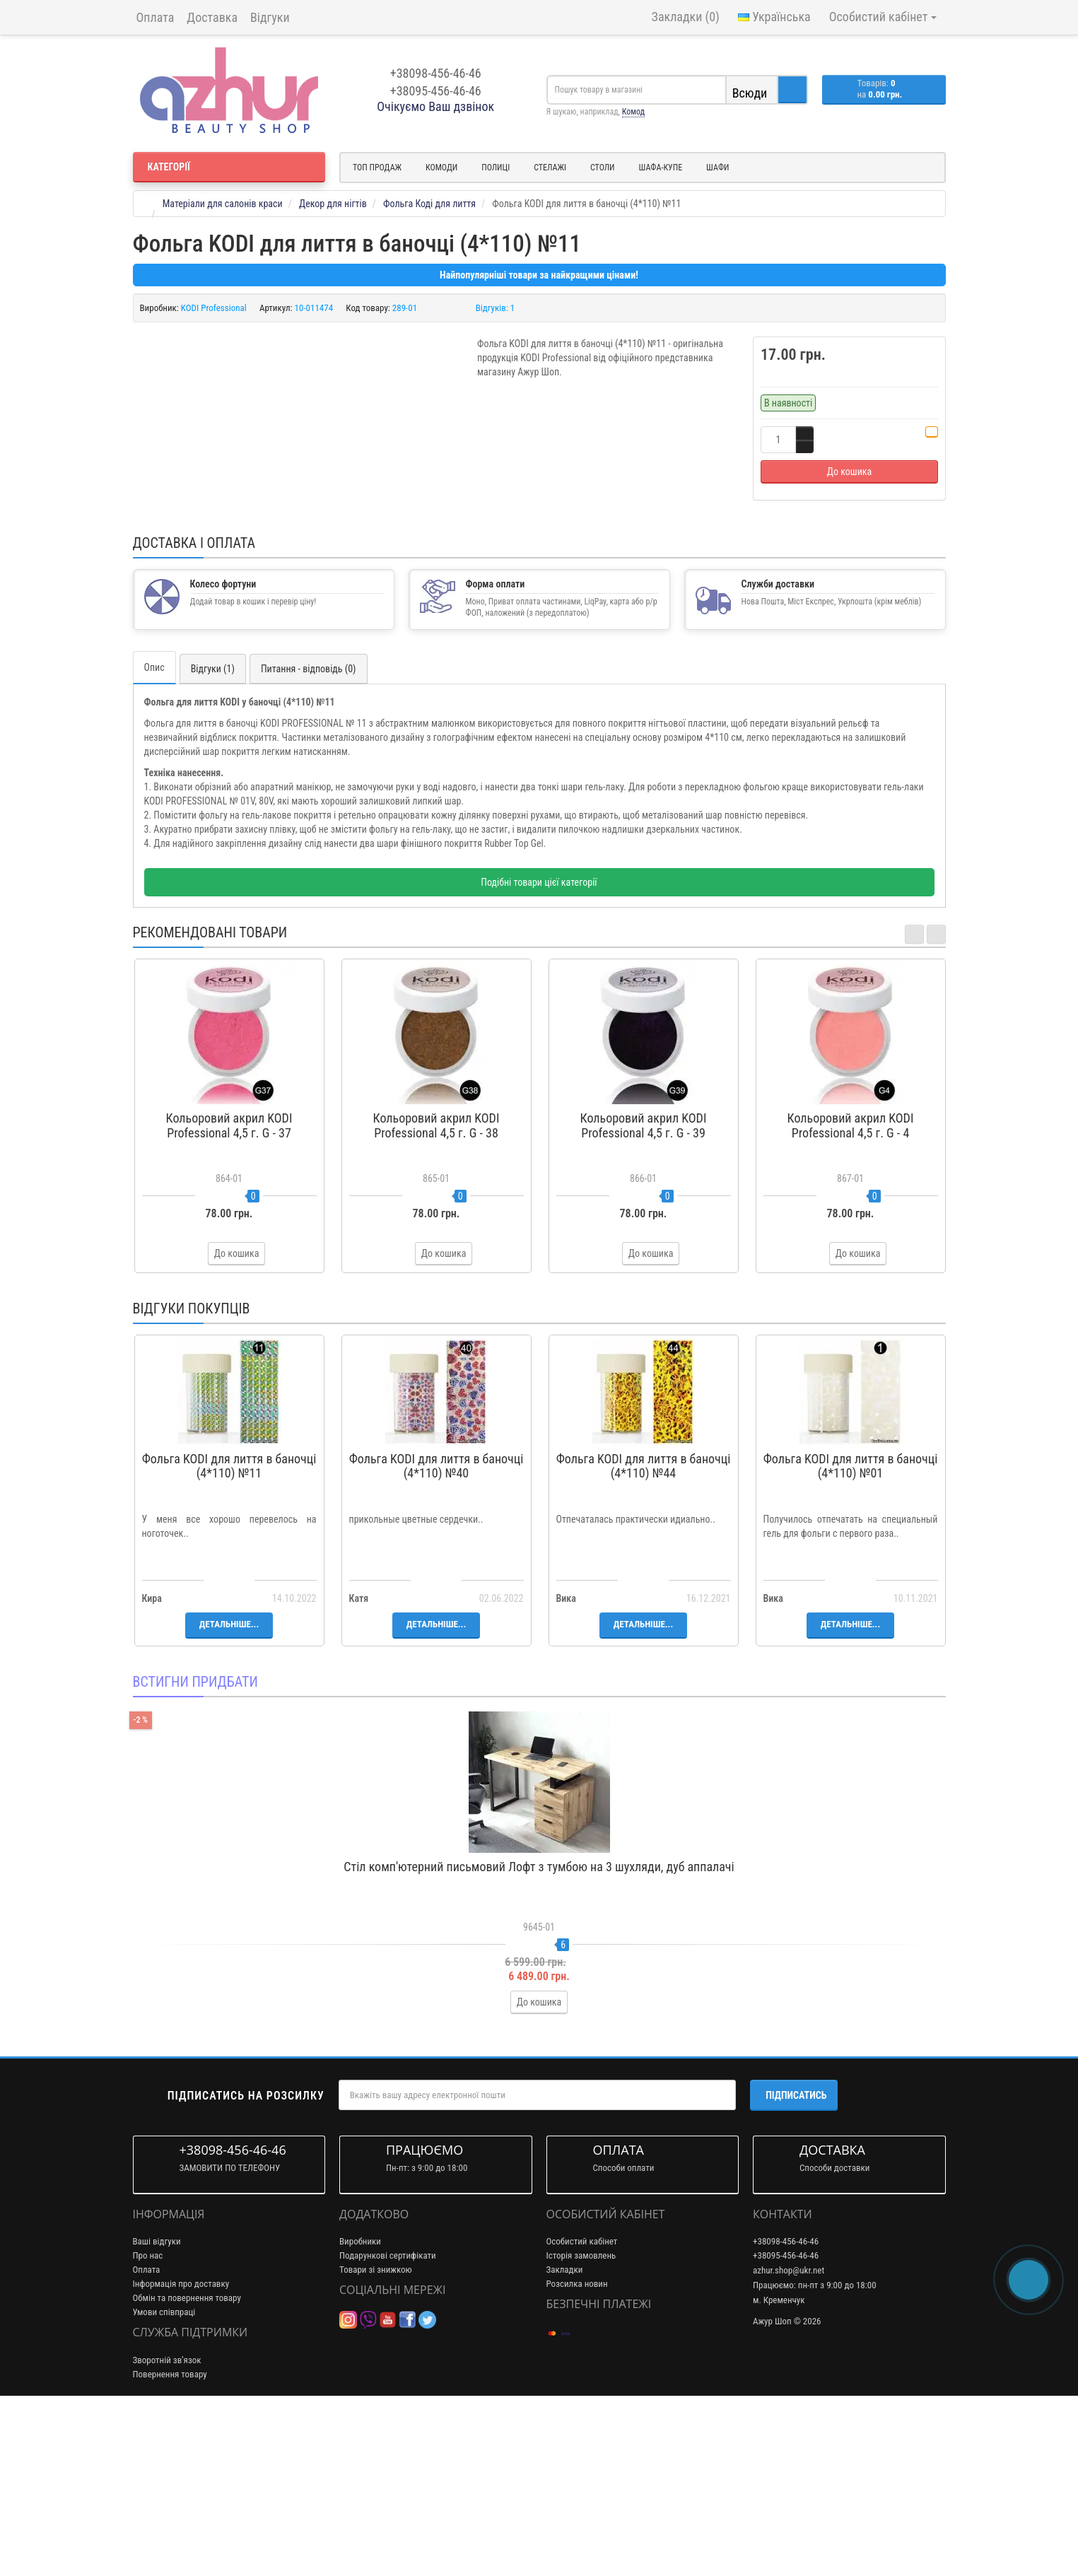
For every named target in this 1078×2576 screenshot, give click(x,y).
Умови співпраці (164, 2482)
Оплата (155, 17)
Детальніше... (229, 1794)
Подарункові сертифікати (387, 2425)
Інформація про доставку (181, 2454)
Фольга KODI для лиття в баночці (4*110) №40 (436, 1636)
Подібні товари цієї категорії (539, 1052)
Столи (602, 167)
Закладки (564, 2440)
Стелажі (550, 167)
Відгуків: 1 (495, 308)
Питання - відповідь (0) (308, 839)
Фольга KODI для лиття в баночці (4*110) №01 (850, 1636)
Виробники (360, 2411)
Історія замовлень (581, 2425)
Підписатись (796, 2265)
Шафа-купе (661, 167)
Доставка (212, 17)
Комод (633, 112)
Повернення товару (170, 2544)
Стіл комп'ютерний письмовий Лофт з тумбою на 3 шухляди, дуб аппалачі (539, 2036)
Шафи (717, 167)
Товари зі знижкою (375, 2440)
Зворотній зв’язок (167, 2529)
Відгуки (270, 17)
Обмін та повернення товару (187, 2468)
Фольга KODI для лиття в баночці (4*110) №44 (643, 1636)
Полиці (495, 167)
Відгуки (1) (213, 839)
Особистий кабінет (582, 2411)
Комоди (441, 167)
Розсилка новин (577, 2454)
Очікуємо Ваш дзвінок (435, 106)
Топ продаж (377, 167)
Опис (154, 837)
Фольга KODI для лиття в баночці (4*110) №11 (229, 1636)
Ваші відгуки (157, 2411)
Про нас (148, 2425)
